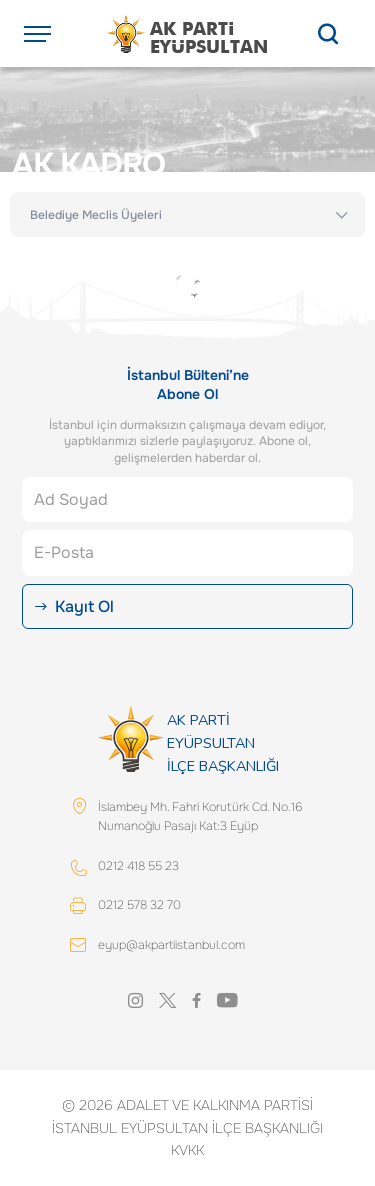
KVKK (187, 1150)
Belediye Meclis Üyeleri (96, 215)
